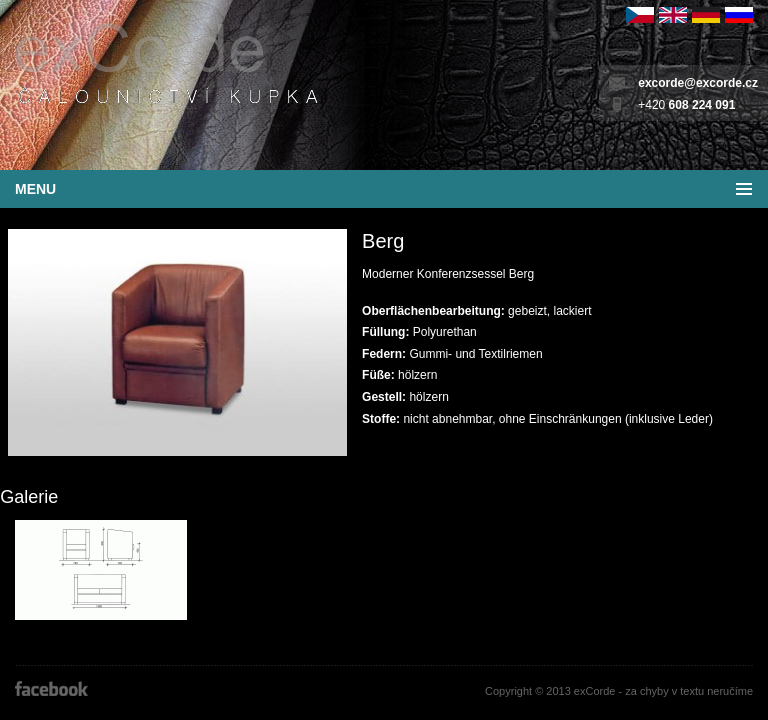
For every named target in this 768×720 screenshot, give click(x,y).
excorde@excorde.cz (698, 83)
